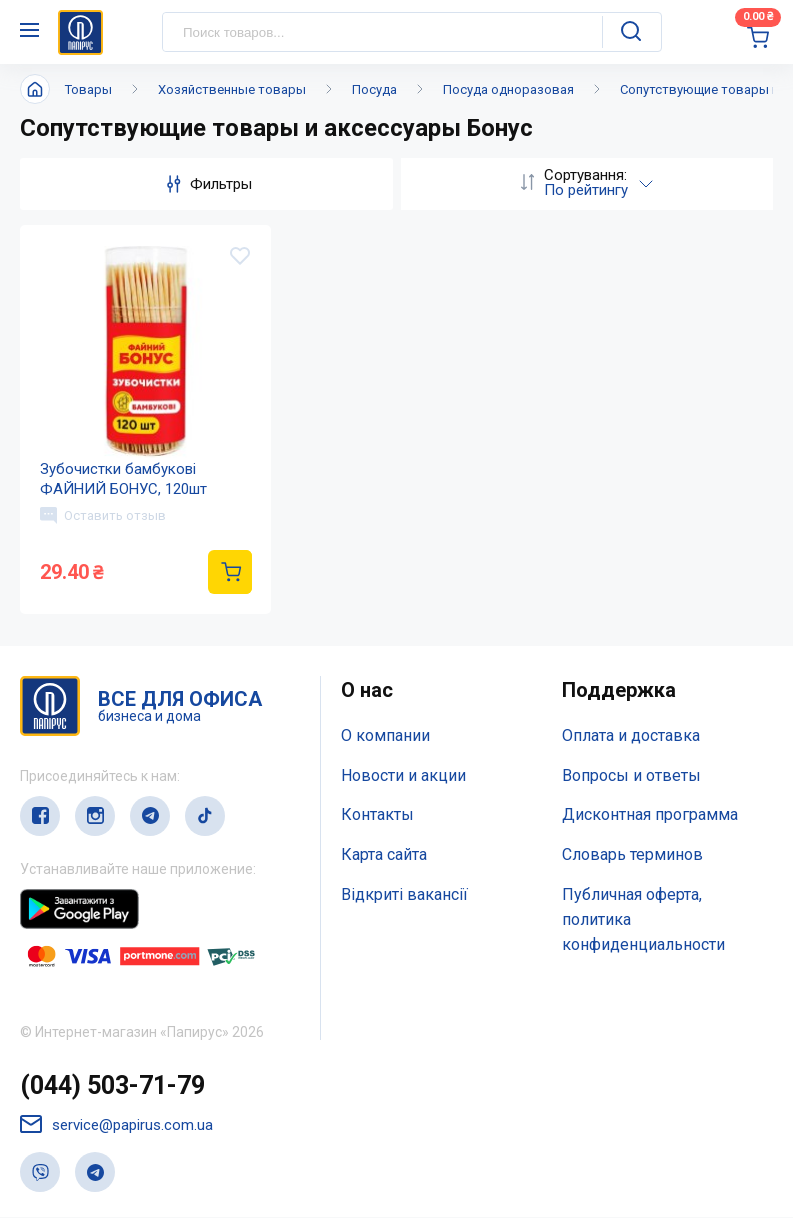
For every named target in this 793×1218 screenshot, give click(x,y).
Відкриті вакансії (404, 895)
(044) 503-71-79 (112, 1086)
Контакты (377, 815)
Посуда (374, 89)
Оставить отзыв (103, 516)
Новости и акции (403, 775)
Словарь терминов (632, 855)
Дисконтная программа (650, 815)
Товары (88, 89)
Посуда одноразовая (508, 89)
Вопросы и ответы (631, 775)
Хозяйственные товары (232, 89)
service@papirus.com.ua (116, 1125)
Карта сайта (384, 855)
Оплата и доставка (631, 736)
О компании (385, 736)
